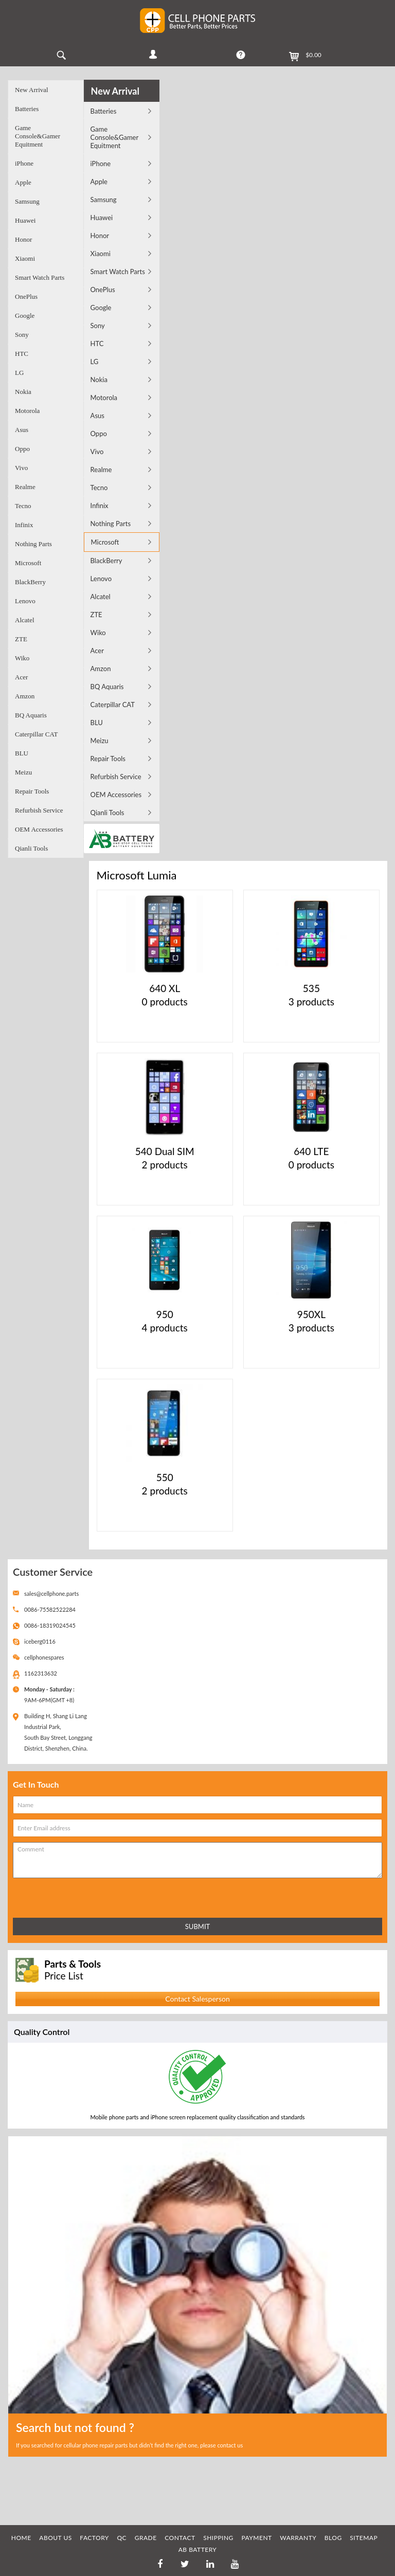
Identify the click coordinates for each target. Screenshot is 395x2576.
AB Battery (197, 2549)
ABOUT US (55, 2538)
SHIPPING (218, 2538)
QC (122, 2538)
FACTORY (94, 2538)
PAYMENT (256, 2538)
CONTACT (180, 2538)
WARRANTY (298, 2538)
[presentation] (58, 1895)
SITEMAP (364, 2538)
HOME (21, 2538)
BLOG (333, 2538)
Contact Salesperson (197, 1998)
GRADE (146, 2538)
